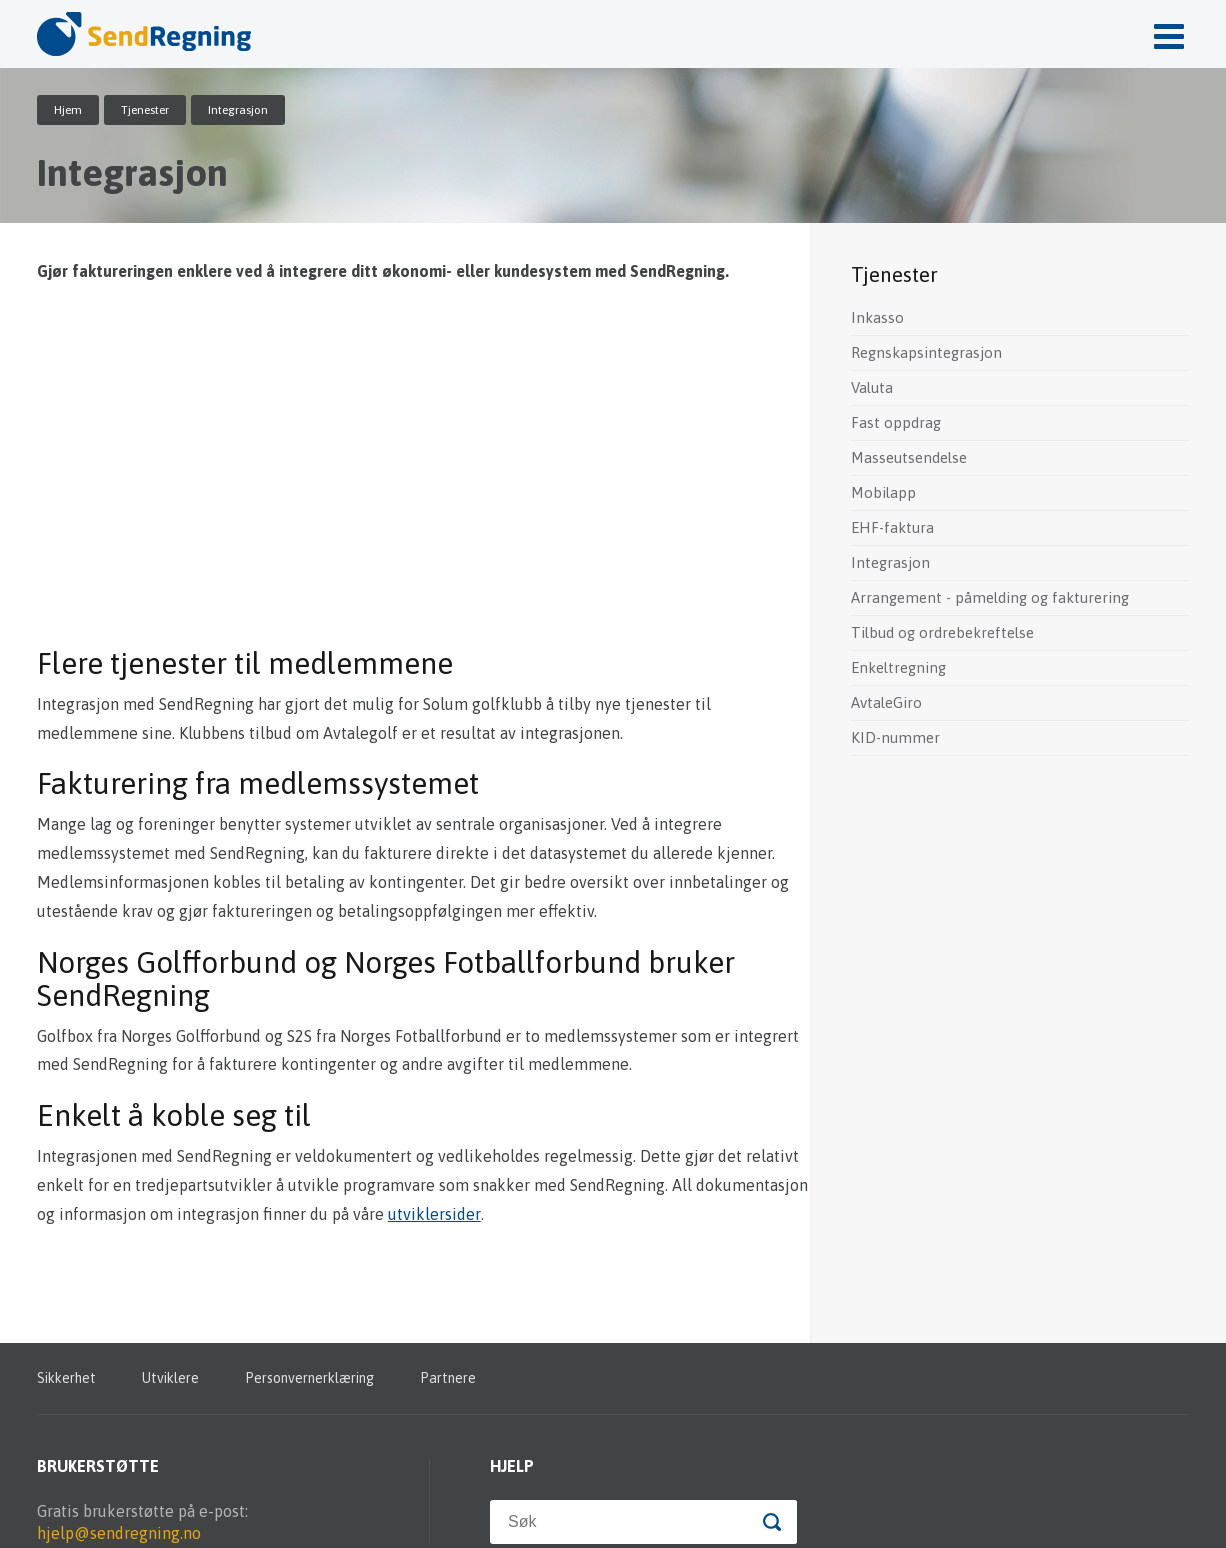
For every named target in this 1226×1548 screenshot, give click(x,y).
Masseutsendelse (909, 457)
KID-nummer (895, 737)
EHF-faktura (892, 527)
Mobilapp (883, 492)
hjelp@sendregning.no (119, 1533)
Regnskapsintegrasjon (926, 352)
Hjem (68, 110)
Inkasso (877, 317)
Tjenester (145, 110)
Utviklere (170, 1378)
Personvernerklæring (309, 1378)
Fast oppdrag (896, 422)
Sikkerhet (66, 1378)
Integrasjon (890, 562)
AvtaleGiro (886, 702)
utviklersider (434, 1214)
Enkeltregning (898, 667)
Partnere (448, 1378)
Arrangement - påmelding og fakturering (990, 597)
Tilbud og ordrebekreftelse (942, 632)
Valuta (872, 387)
